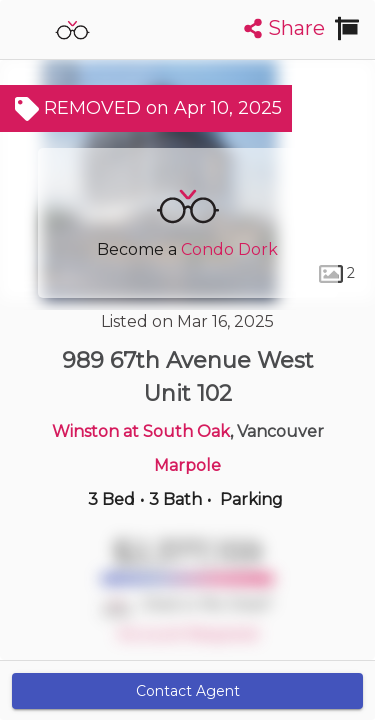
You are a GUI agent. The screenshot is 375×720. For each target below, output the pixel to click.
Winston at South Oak (141, 431)
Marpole (187, 465)
